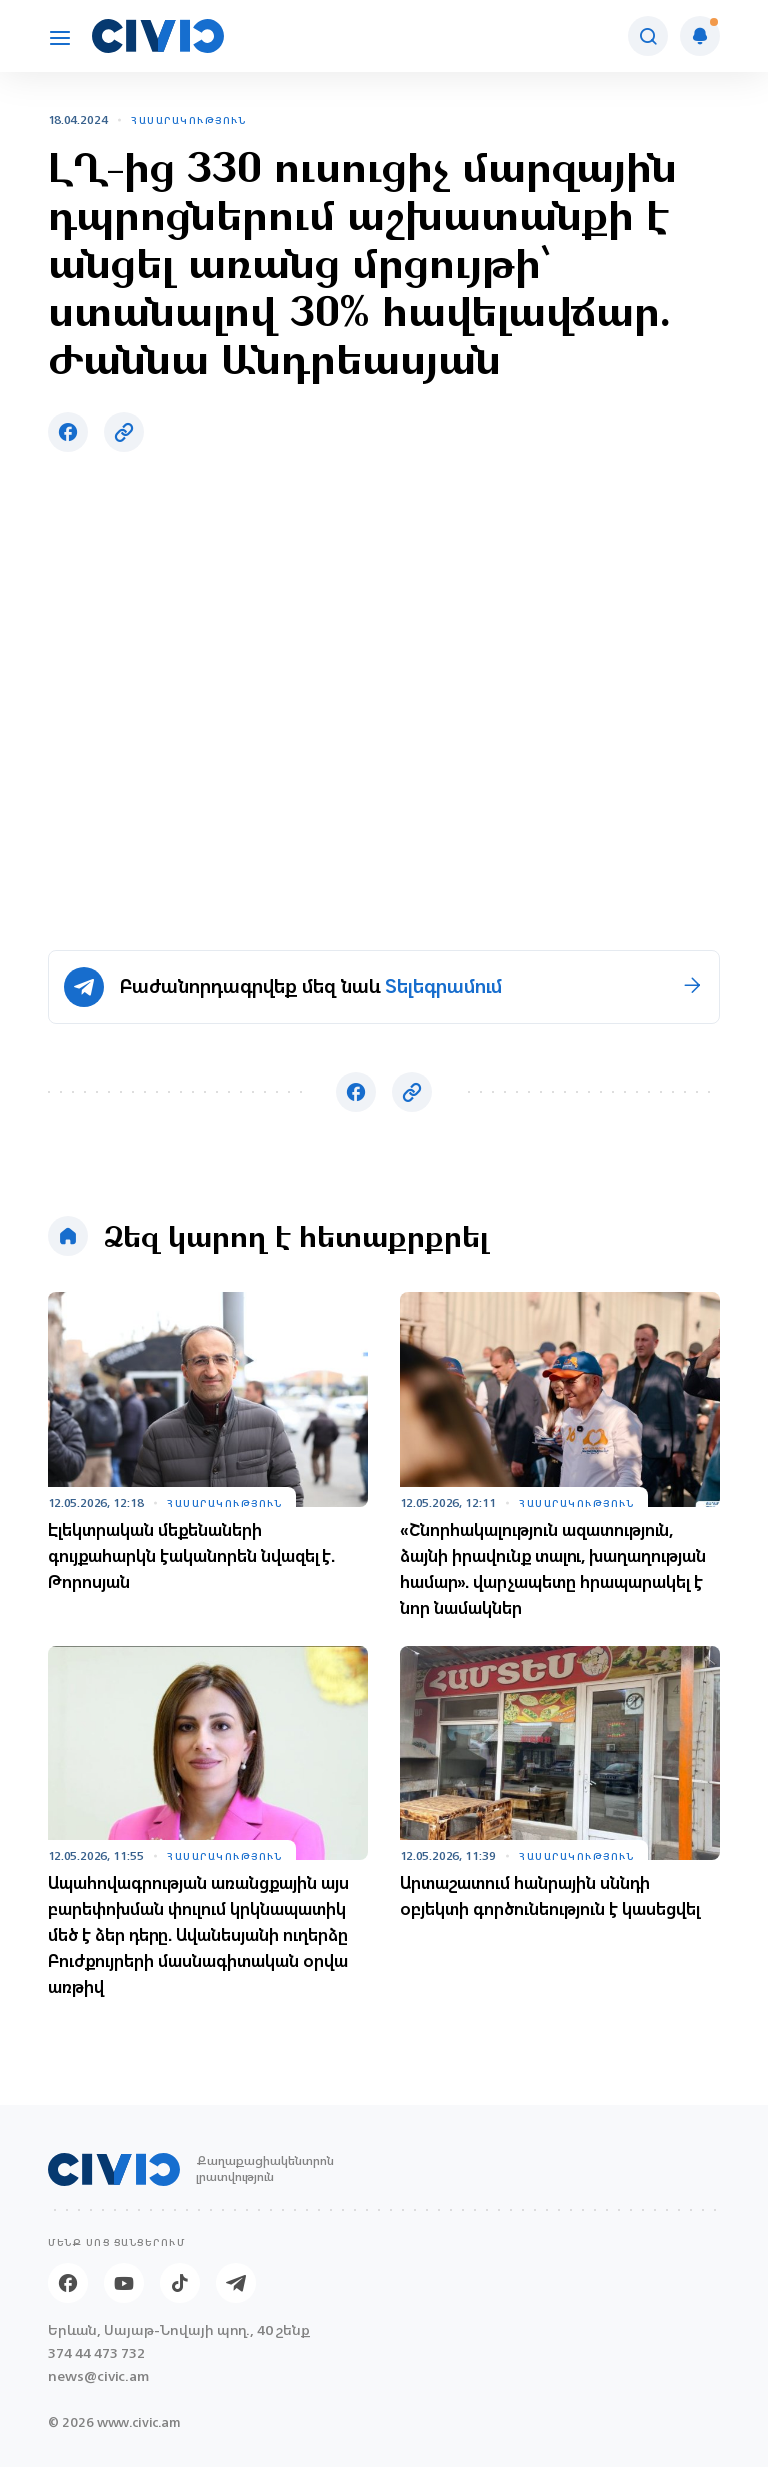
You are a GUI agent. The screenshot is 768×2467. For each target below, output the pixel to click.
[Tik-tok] (180, 2283)
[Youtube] (124, 2283)
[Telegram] (236, 2283)
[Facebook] (68, 2283)
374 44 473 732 (96, 2353)
